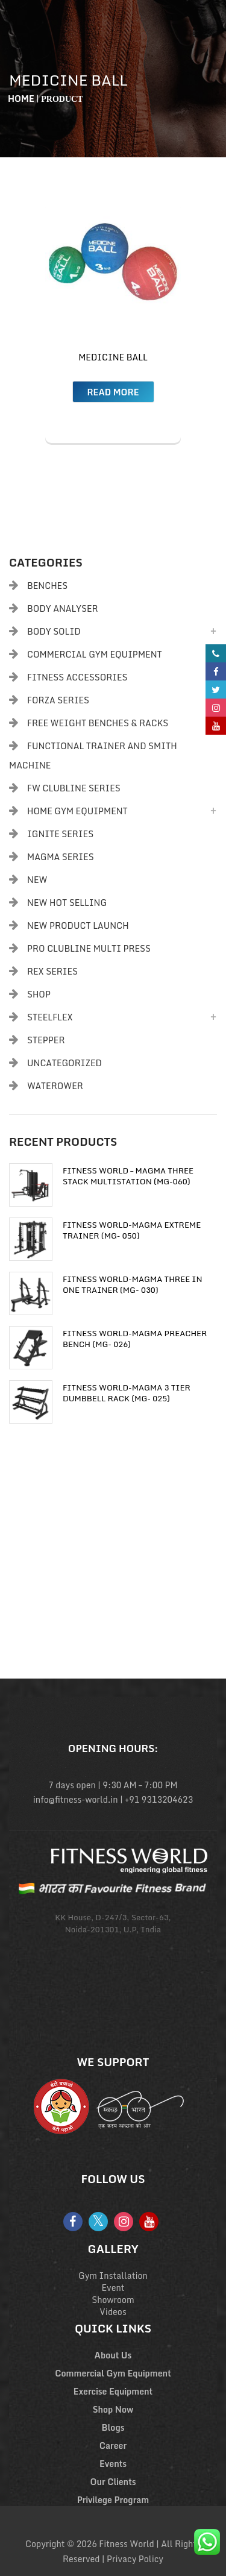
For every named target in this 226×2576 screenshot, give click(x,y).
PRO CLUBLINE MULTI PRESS (89, 948)
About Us (113, 2355)
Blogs (113, 2427)
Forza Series (58, 700)
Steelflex (50, 1017)
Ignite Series (60, 834)
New (37, 880)
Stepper (45, 1040)
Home (21, 98)
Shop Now (113, 2409)
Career (113, 2445)
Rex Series (52, 971)
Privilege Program (113, 2500)
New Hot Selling (67, 902)
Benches (47, 585)
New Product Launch (78, 925)
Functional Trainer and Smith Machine (93, 755)
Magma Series (60, 857)
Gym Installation (113, 2275)
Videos (112, 2312)
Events (113, 2464)
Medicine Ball (113, 357)
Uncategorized (64, 1063)
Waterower (55, 1086)
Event (113, 2288)
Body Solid (54, 631)
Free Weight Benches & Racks (97, 723)
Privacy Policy (135, 2559)
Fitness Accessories (77, 677)
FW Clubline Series (74, 788)
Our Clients (113, 2482)
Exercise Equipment (113, 2391)
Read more (113, 392)
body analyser (62, 608)
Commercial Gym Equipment (94, 654)
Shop (39, 994)
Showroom (113, 2300)
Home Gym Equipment (77, 811)
